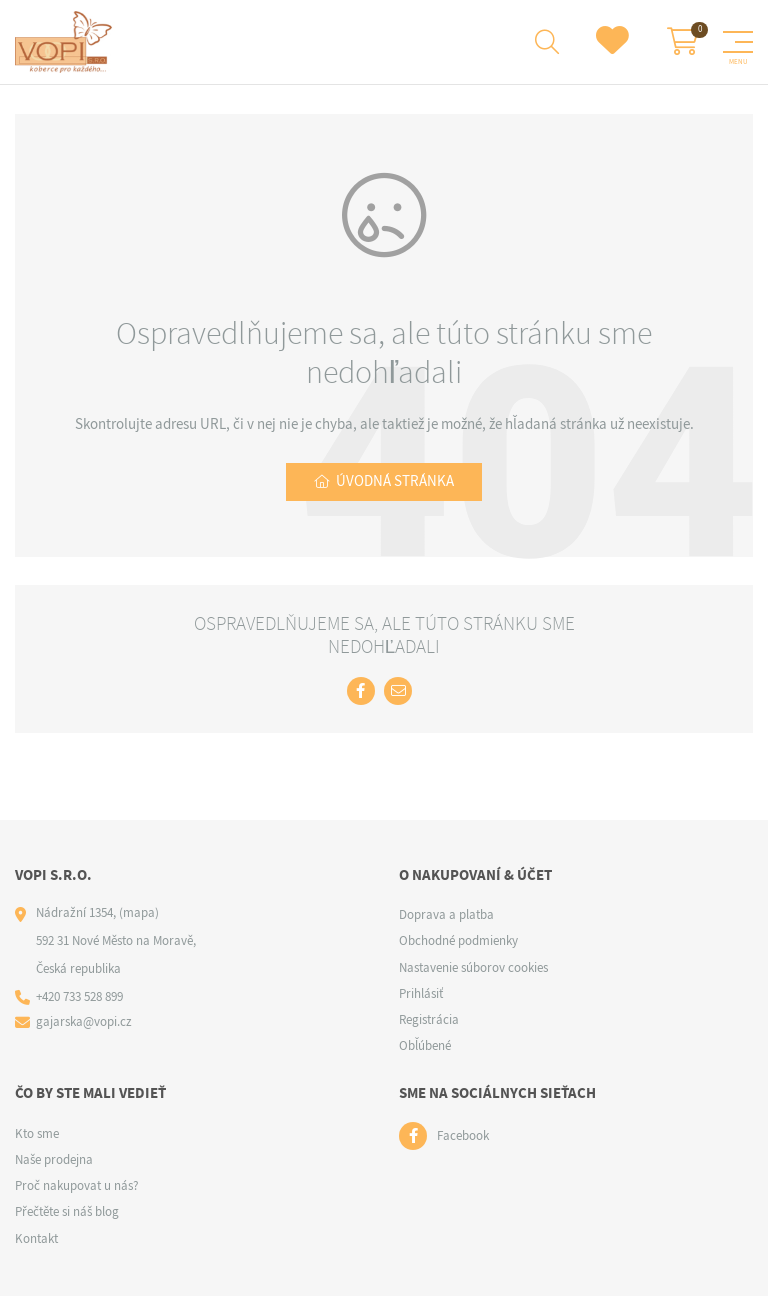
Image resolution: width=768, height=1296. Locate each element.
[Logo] (66, 42)
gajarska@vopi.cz (84, 1021)
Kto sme (37, 1133)
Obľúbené (425, 1045)
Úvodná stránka (395, 481)
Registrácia (429, 1019)
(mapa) (139, 912)
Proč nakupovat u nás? (77, 1185)
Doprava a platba (446, 914)
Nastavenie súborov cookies (473, 967)
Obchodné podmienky (458, 940)
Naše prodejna (54, 1159)
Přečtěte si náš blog (67, 1211)
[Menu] (738, 42)
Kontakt (36, 1238)
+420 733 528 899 (79, 996)
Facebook (463, 1135)
